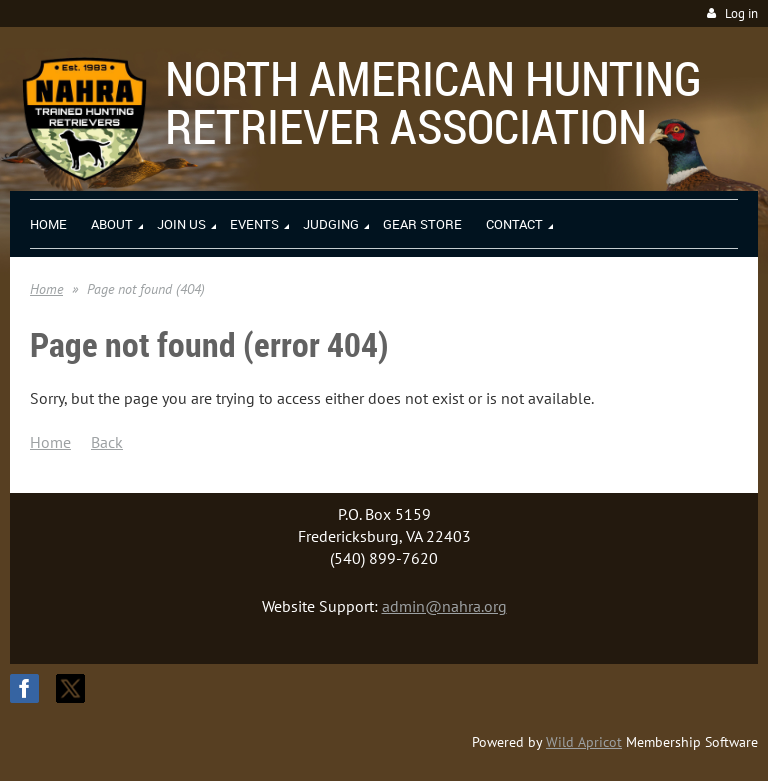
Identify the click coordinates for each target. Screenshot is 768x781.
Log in (741, 13)
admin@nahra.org (444, 606)
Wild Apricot (584, 742)
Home (46, 289)
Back (107, 442)
